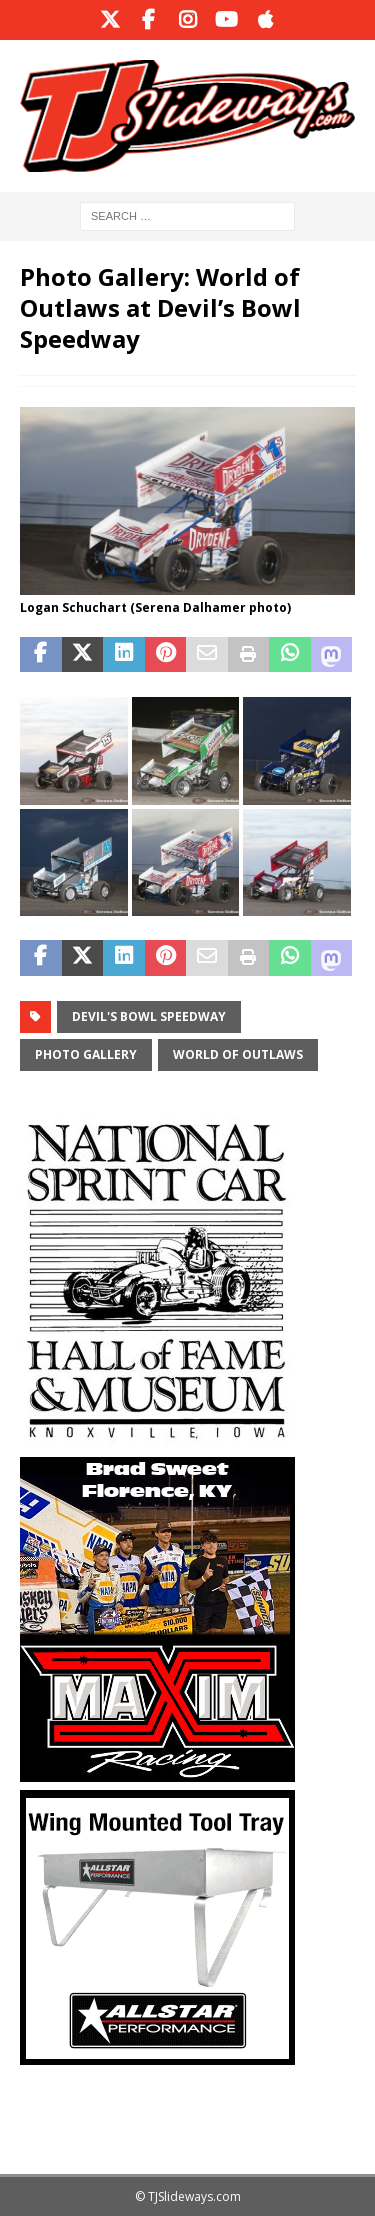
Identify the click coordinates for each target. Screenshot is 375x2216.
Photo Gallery (86, 1054)
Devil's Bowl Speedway (149, 1016)
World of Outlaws (238, 1054)
